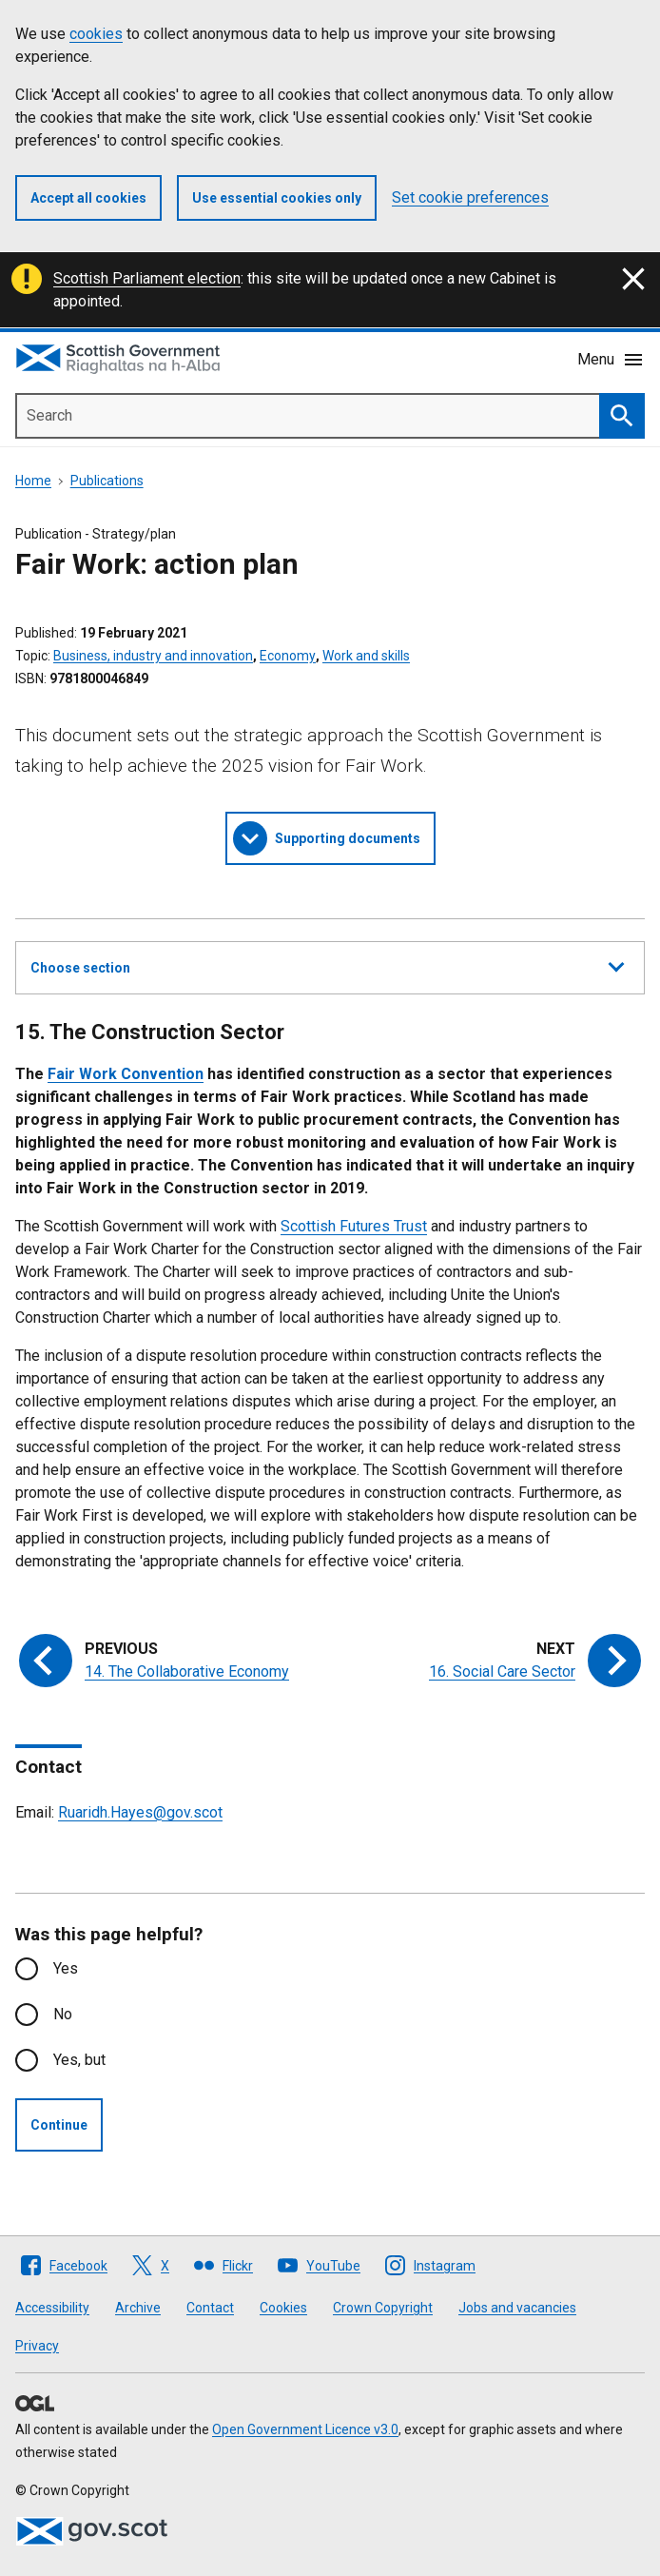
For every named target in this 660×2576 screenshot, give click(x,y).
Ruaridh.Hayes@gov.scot (140, 1812)
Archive (138, 2307)
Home (33, 480)
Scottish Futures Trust (354, 1226)
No (62, 2014)
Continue (58, 2125)
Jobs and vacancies (517, 2307)
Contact (210, 2307)
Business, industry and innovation (153, 655)
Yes (65, 1968)
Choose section (327, 964)
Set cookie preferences (470, 197)
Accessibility (52, 2307)
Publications (107, 480)
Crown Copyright (383, 2307)
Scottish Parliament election (147, 278)
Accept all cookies (88, 198)
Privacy (37, 2345)
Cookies (283, 2307)
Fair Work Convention (126, 1074)
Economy (288, 655)
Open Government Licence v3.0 (305, 2429)
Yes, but (79, 2060)
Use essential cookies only (276, 198)
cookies (96, 34)
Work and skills (366, 655)
